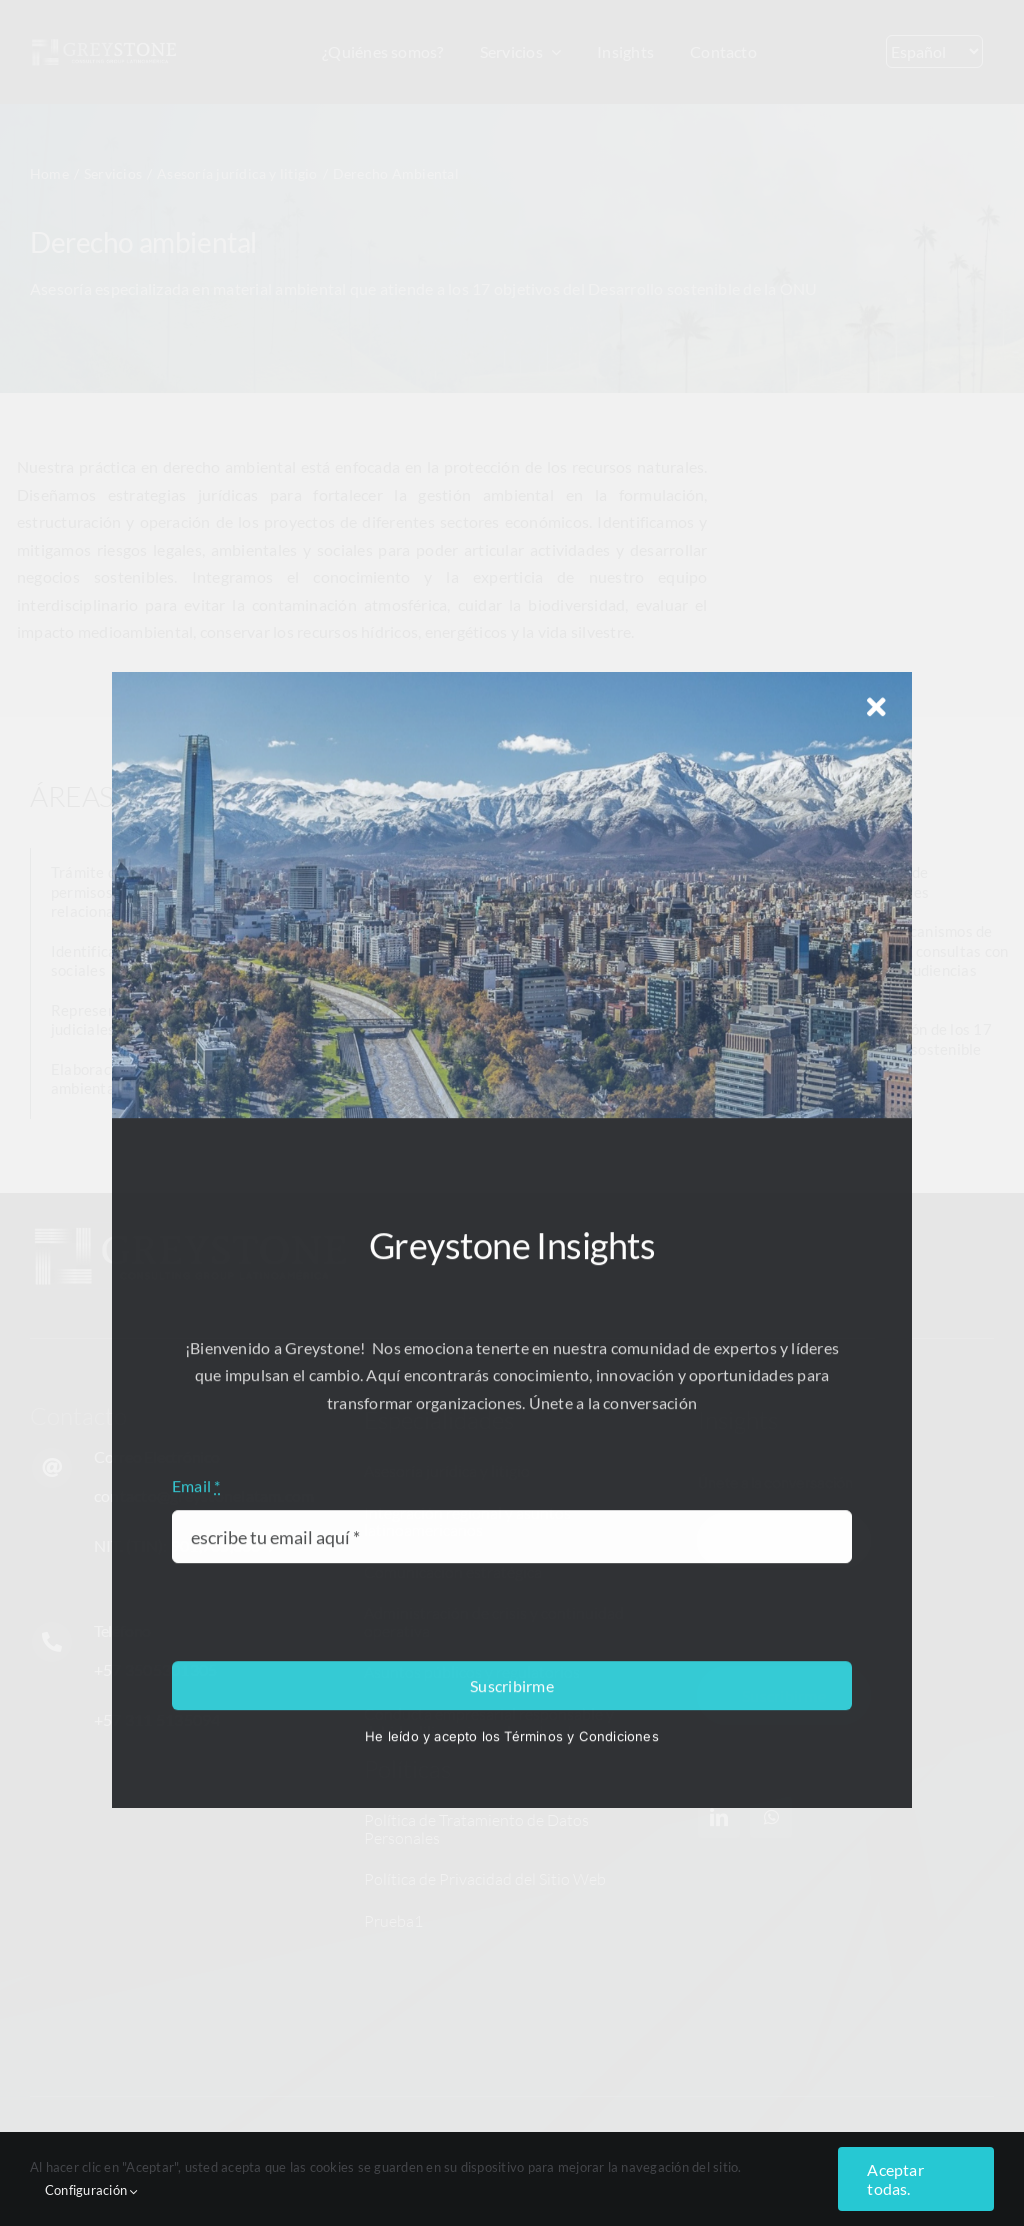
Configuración (92, 2190)
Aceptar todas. (895, 2179)
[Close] (876, 1722)
